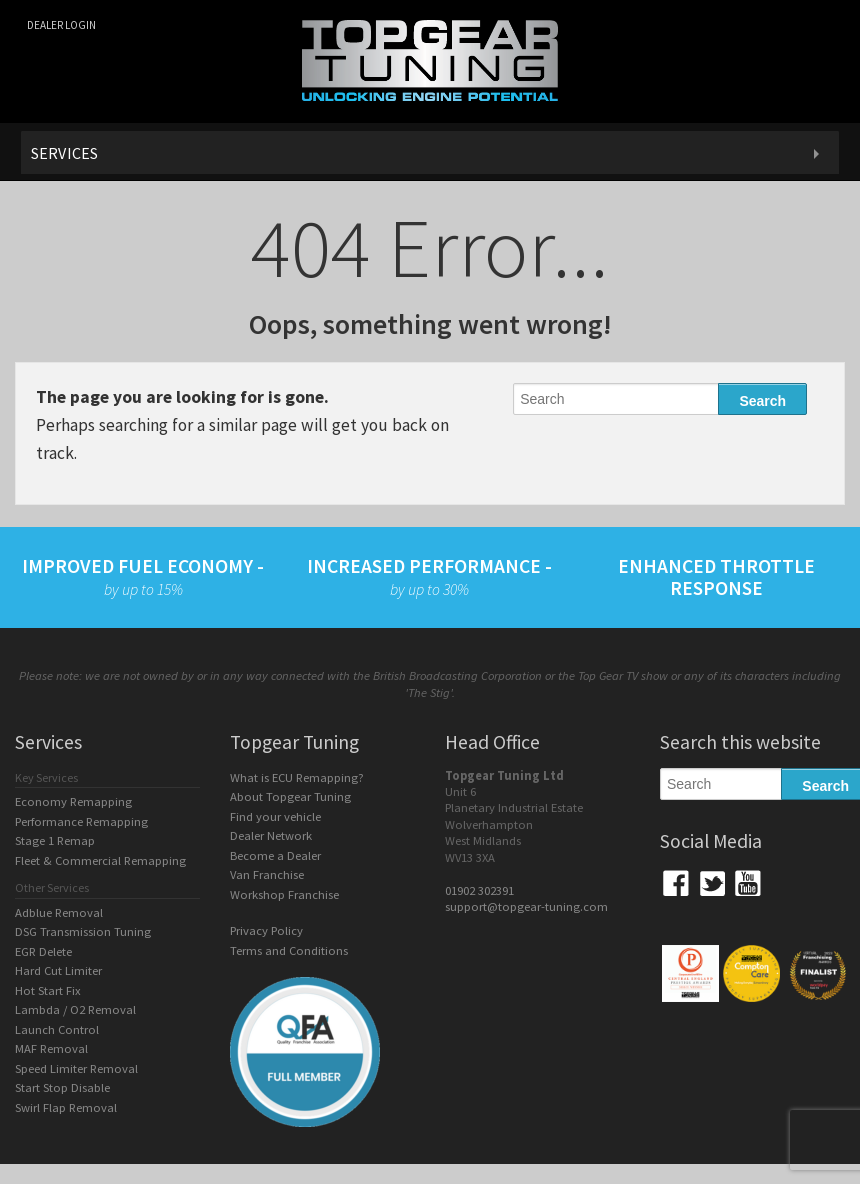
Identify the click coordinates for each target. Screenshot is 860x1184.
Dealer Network (271, 835)
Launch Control (57, 1029)
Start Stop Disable (62, 1087)
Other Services (52, 887)
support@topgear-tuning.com (526, 906)
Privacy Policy (266, 930)
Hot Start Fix (48, 990)
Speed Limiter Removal (76, 1068)
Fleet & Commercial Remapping (100, 860)
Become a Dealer (275, 855)
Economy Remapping (73, 801)
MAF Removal (51, 1048)
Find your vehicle (275, 816)
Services (64, 153)
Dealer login (61, 25)
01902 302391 (479, 890)
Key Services (46, 777)
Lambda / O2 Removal (75, 1009)
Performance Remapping (81, 821)
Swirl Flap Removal (66, 1107)
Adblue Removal (59, 912)
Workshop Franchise (284, 894)
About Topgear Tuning (290, 796)
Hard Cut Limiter (58, 970)
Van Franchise (267, 874)
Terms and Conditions (289, 950)
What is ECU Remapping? (297, 777)
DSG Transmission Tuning (83, 931)
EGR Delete (43, 951)
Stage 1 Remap (55, 840)
